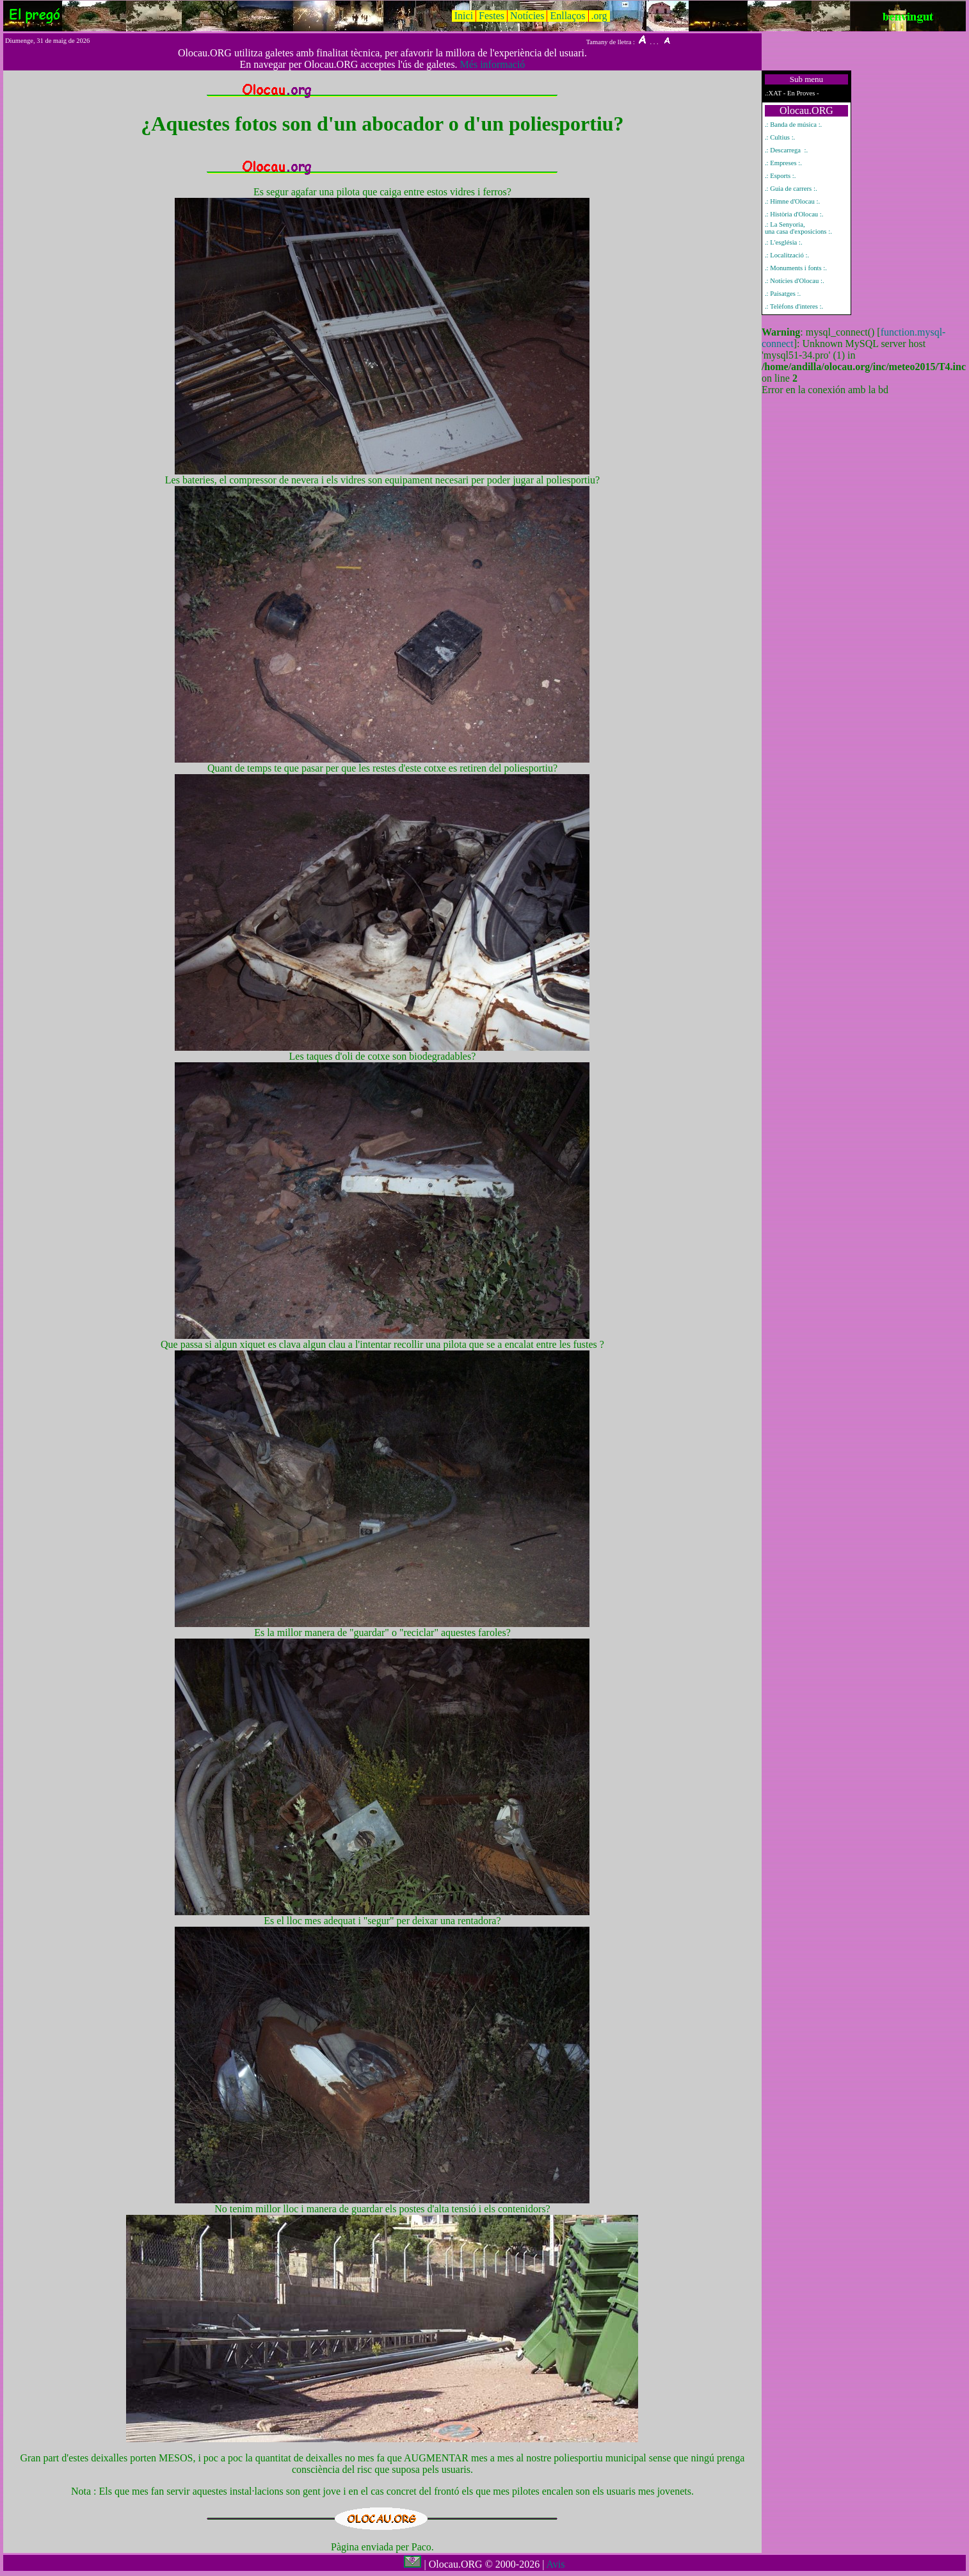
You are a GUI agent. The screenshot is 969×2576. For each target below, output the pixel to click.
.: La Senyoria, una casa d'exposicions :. (798, 228)
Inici (464, 15)
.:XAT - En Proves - (792, 93)
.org (599, 15)
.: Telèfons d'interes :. (794, 306)
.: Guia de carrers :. (791, 188)
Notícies (527, 15)
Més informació (492, 64)
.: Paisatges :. (783, 293)
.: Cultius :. (780, 137)
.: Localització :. (787, 255)
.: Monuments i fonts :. (796, 267)
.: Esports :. (780, 175)
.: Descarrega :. (786, 150)
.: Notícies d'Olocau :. (794, 280)
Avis (555, 2564)
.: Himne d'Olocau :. (792, 201)
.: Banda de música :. (793, 124)
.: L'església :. (784, 242)
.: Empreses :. (783, 162)
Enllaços (567, 15)
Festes (491, 15)
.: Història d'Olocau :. (794, 214)
